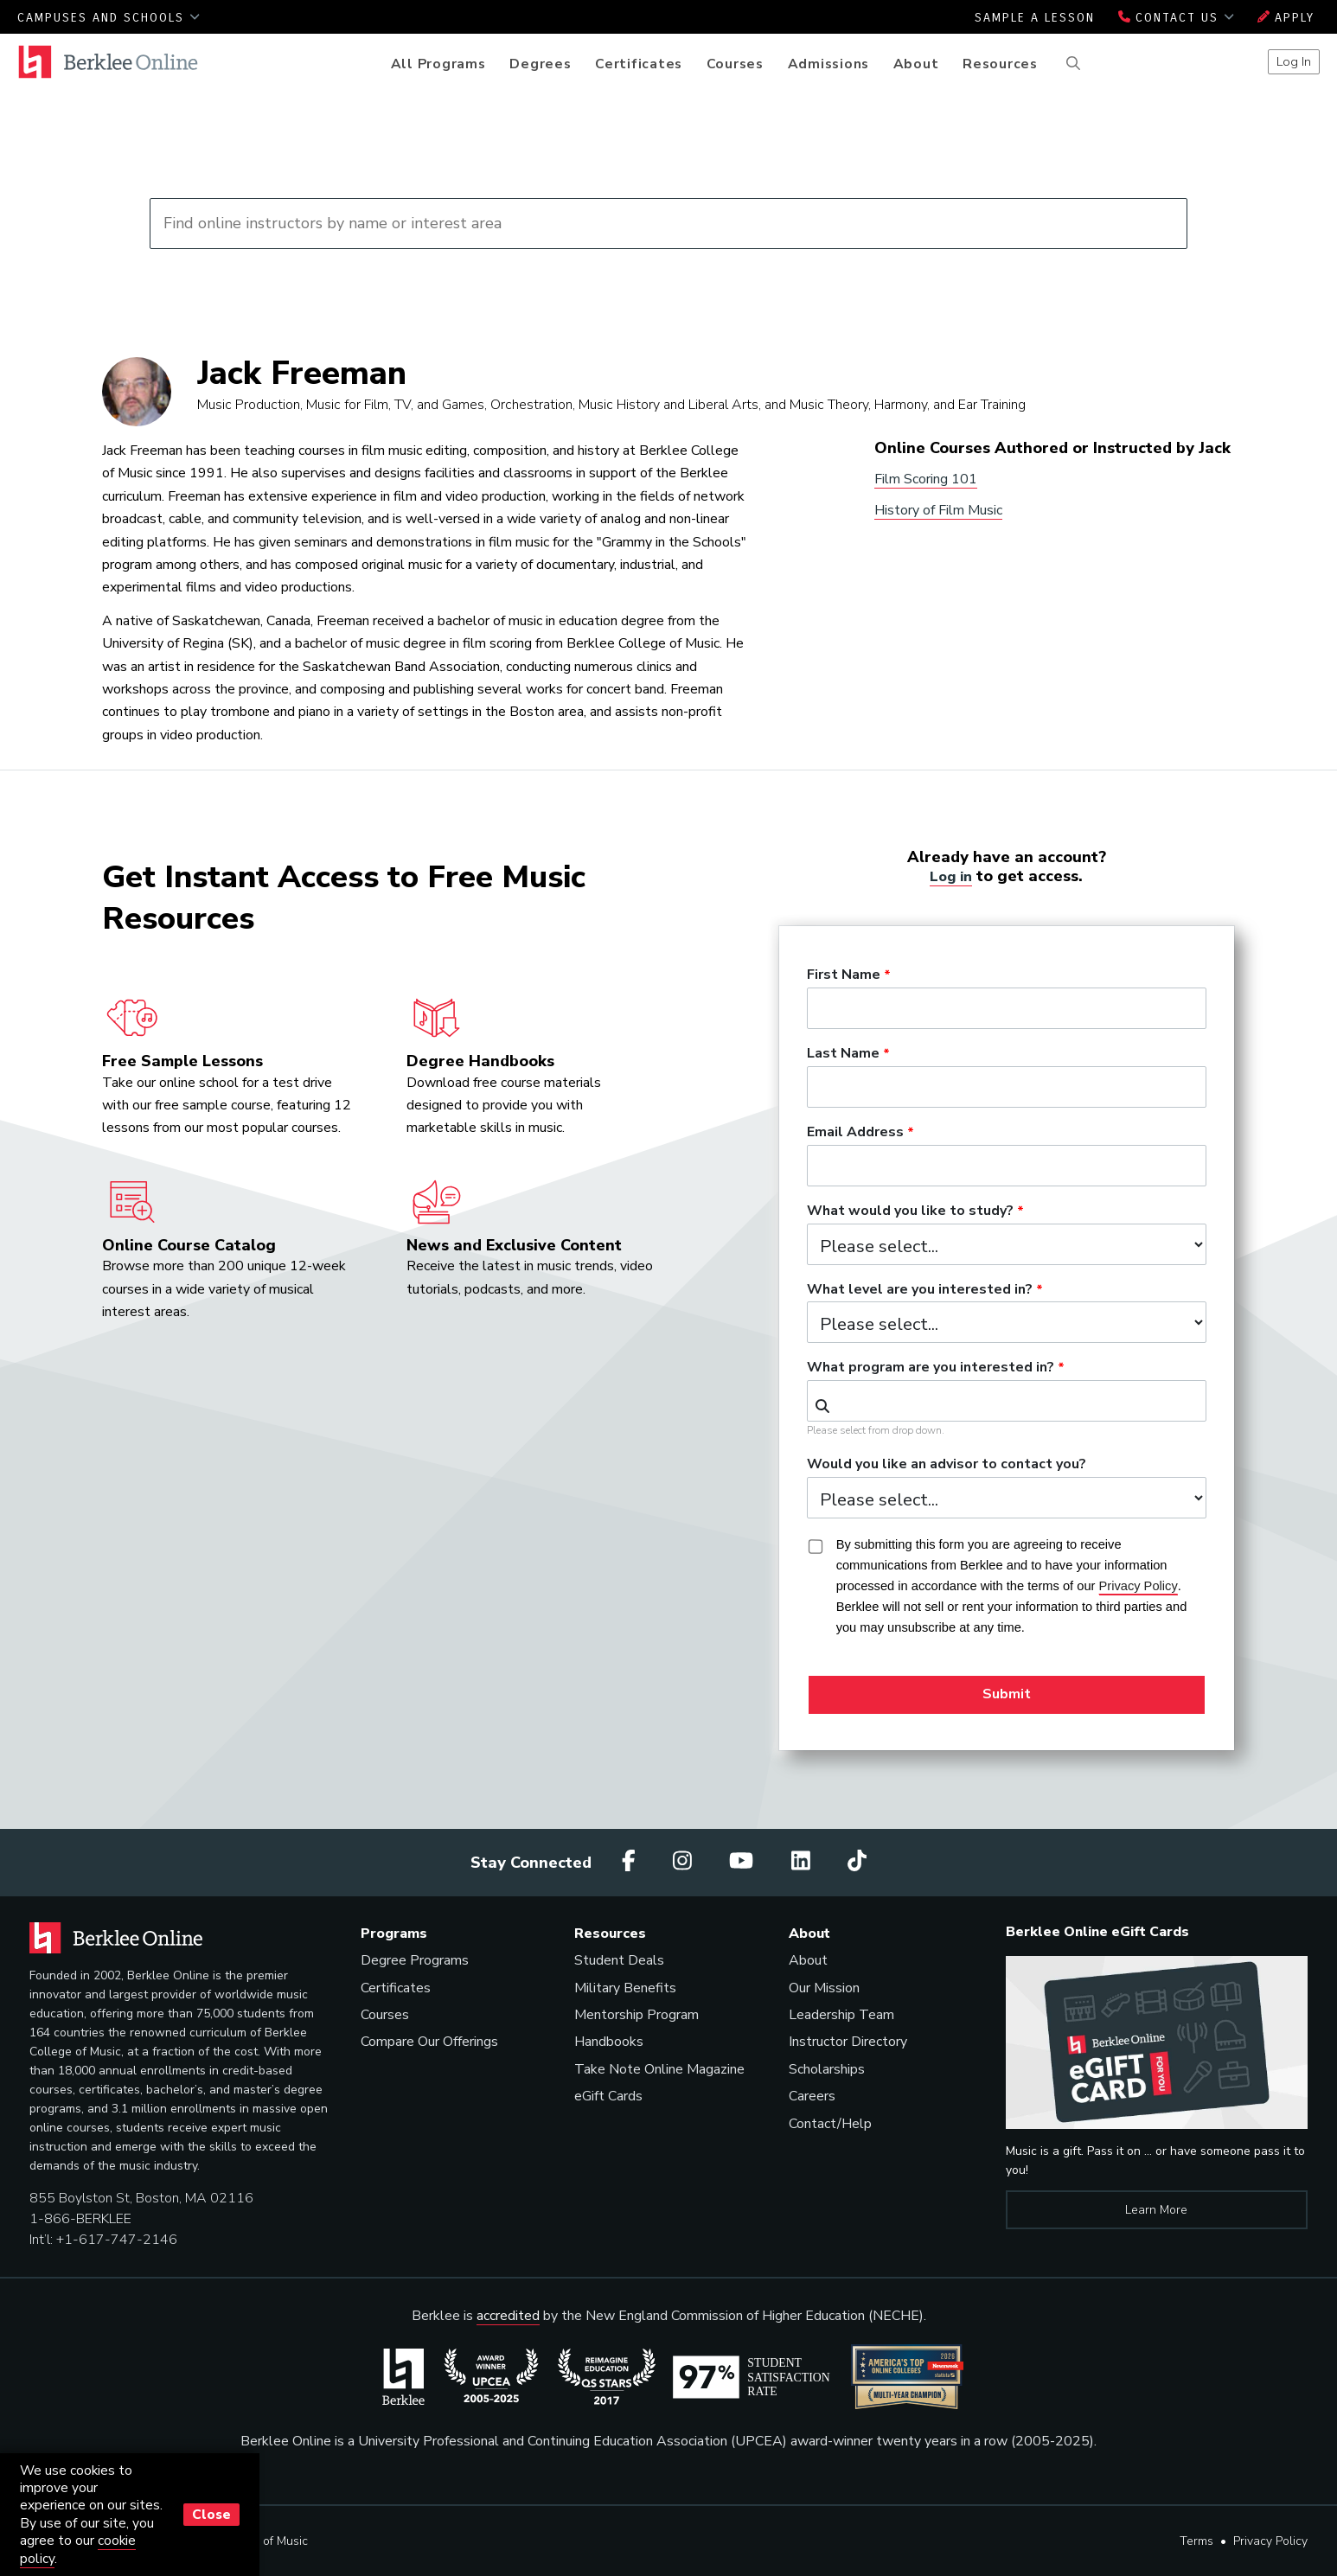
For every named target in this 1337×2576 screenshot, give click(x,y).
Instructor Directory (848, 2041)
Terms (1196, 2541)
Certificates (638, 64)
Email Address (855, 1132)
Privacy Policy (1270, 2541)
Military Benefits (625, 1988)
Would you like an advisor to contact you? (946, 1464)
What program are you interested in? (930, 1368)
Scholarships (827, 2069)
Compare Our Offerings (429, 2041)
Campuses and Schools (108, 17)
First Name (843, 975)
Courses (735, 64)
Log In (1293, 61)
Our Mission (824, 1988)
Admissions (829, 64)
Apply (1286, 17)
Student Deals (619, 1960)
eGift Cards (608, 2096)
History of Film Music (938, 510)
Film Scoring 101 (925, 479)
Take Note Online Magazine (659, 2069)
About (916, 64)
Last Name (843, 1054)
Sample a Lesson (1035, 17)
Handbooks (608, 2041)
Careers (812, 2096)
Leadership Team (841, 2014)
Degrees (540, 64)
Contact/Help (830, 2123)
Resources (1000, 64)
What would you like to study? (910, 1211)
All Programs (438, 64)
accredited (508, 2315)
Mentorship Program (636, 2014)
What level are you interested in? (920, 1290)
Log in (951, 876)
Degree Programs (415, 1960)
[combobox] (1006, 1401)
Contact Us (1176, 17)
